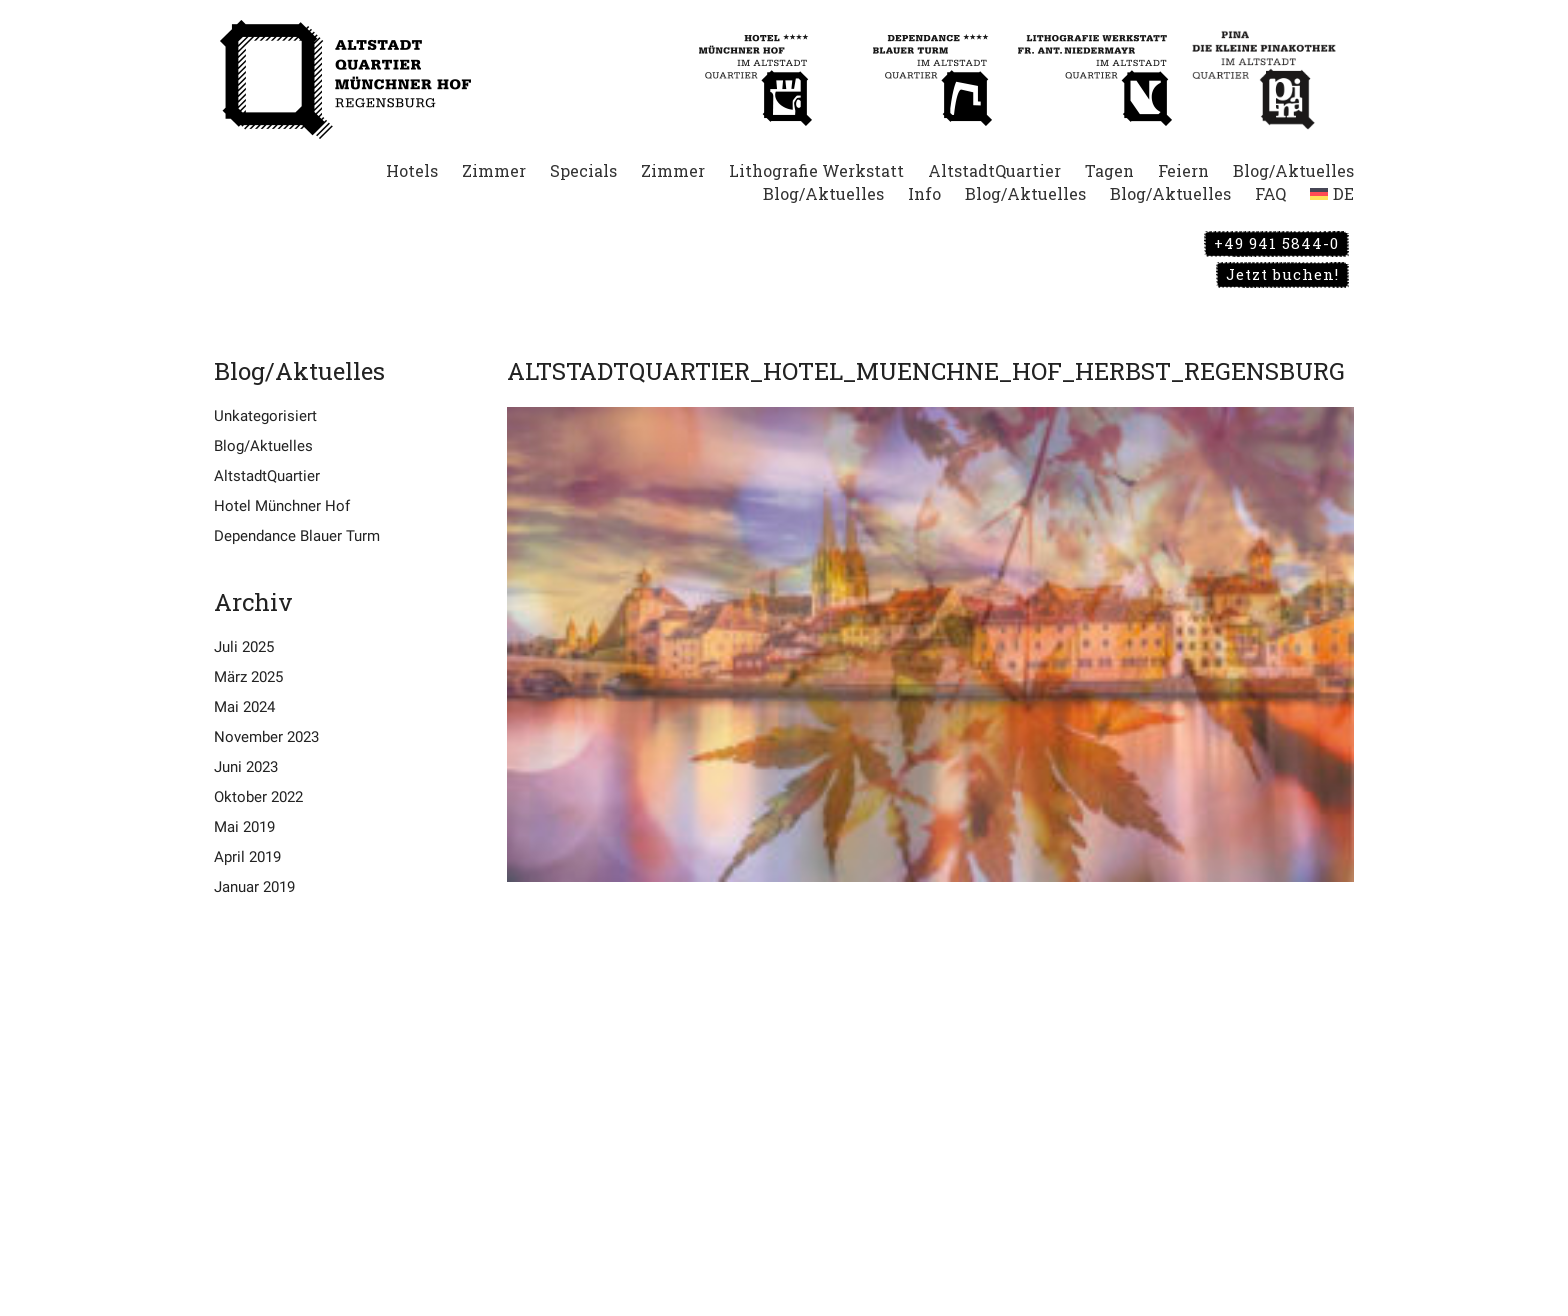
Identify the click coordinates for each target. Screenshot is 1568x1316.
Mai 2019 (244, 827)
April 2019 (247, 857)
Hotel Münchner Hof (282, 506)
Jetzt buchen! (1282, 274)
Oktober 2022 (258, 797)
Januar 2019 (254, 887)
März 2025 (248, 677)
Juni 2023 (246, 767)
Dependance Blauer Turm (297, 536)
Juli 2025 (244, 647)
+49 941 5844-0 (1276, 243)
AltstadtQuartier (267, 476)
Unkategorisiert (265, 416)
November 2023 (266, 737)
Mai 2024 (244, 707)
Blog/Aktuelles (263, 446)
